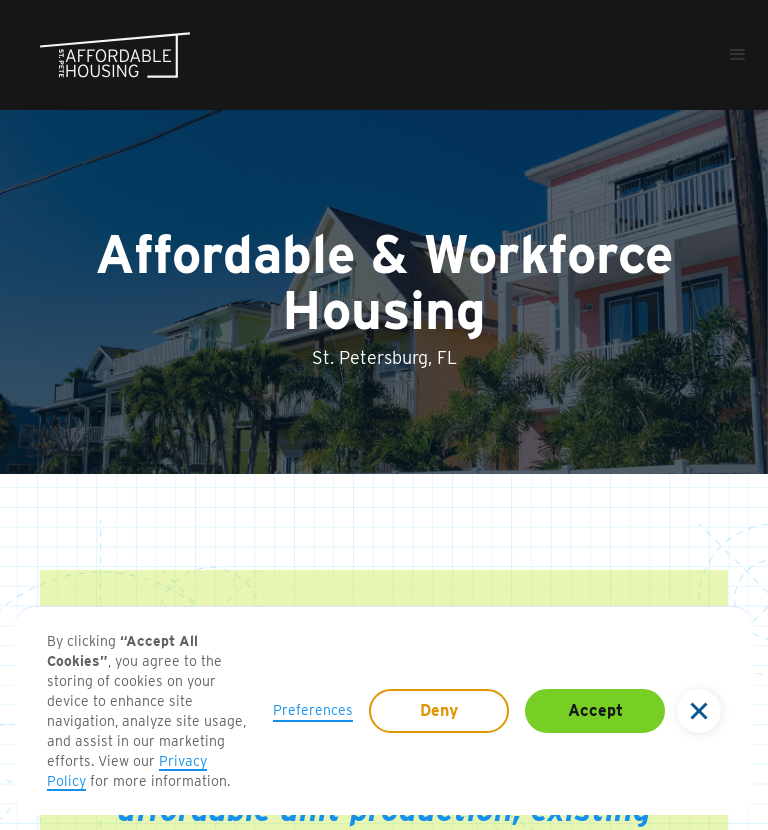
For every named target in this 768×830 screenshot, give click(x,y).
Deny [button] (439, 710)
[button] (699, 711)
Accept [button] (595, 710)
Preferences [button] (313, 710)
